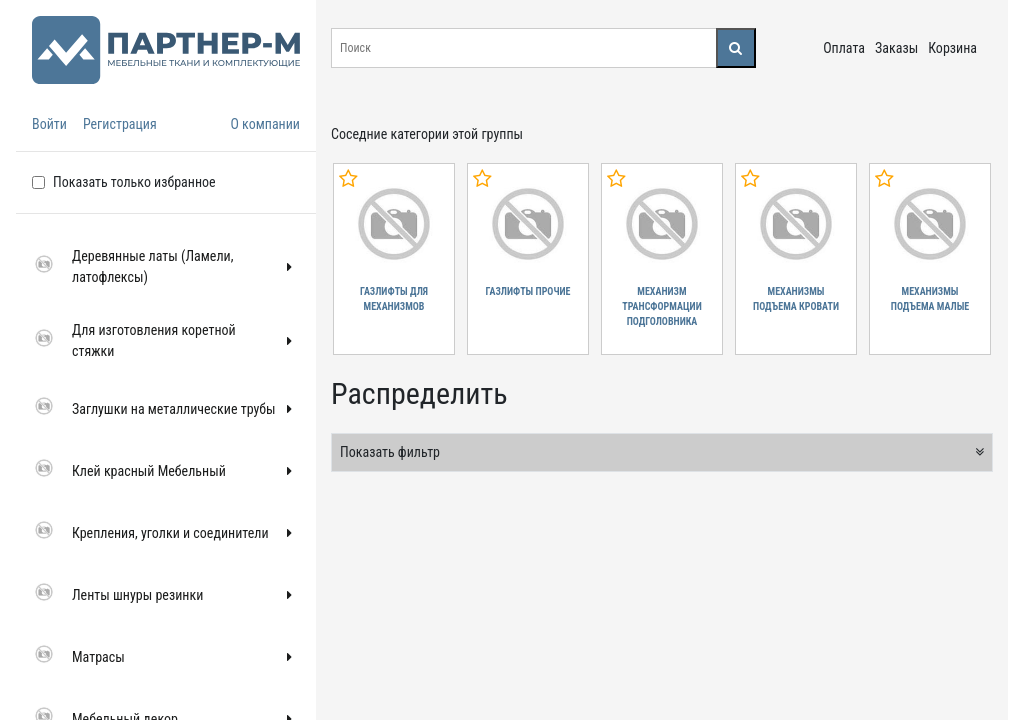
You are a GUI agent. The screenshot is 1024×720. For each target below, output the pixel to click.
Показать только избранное (134, 182)
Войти (49, 124)
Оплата (844, 48)
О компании (265, 124)
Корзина (952, 48)
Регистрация (120, 124)
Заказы (896, 48)
